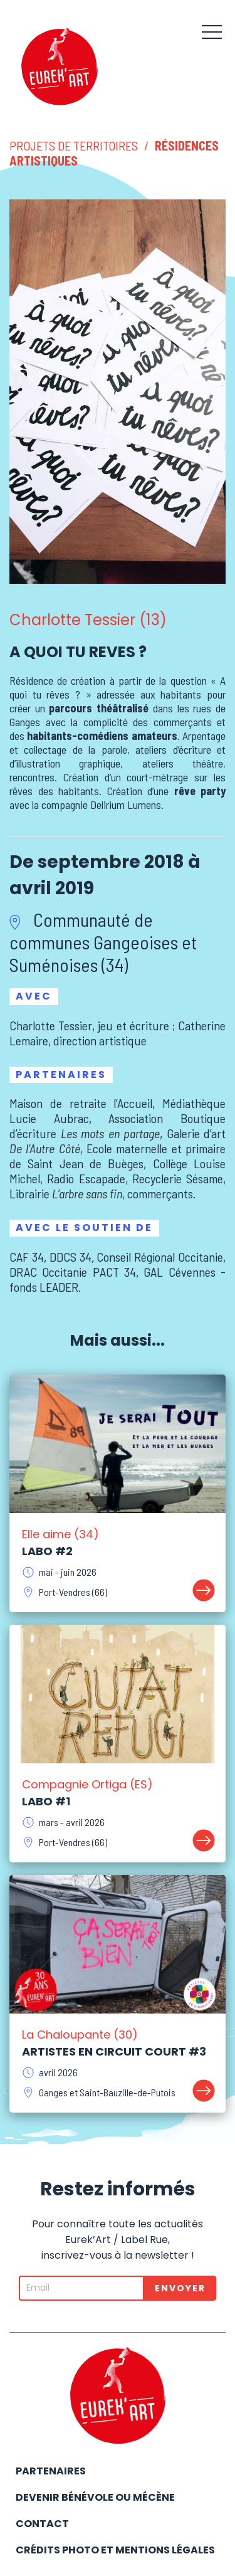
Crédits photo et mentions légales (115, 2550)
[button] (211, 31)
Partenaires (51, 2471)
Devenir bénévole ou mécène (95, 2497)
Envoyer (180, 2288)
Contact (42, 2523)
